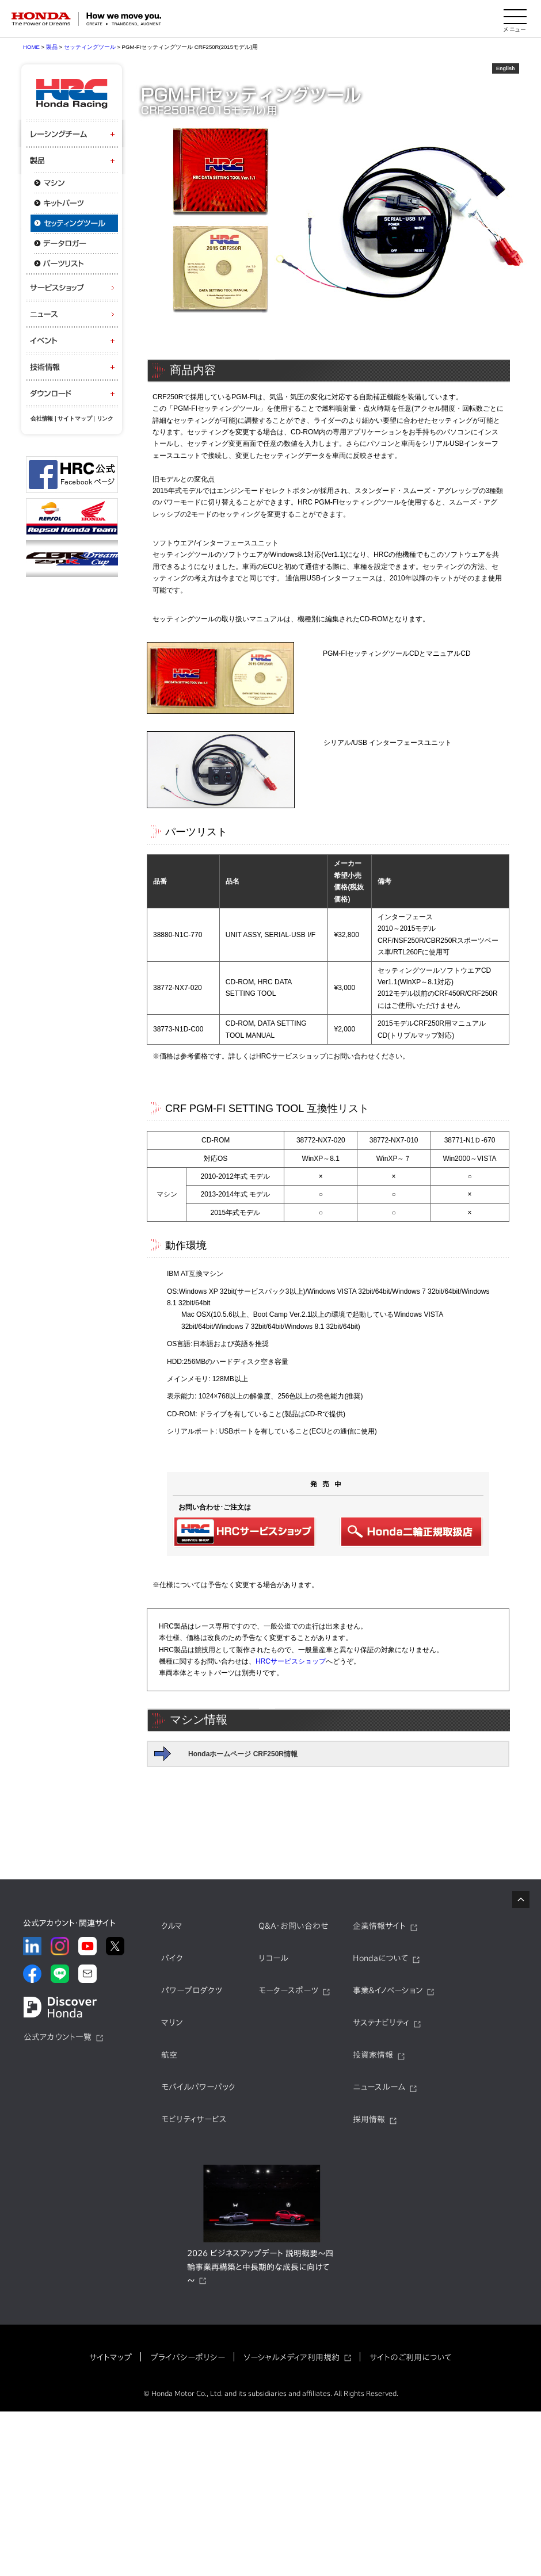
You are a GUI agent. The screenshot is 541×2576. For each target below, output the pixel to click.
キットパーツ (72, 203)
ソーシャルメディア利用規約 (291, 2357)
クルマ (171, 1926)
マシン (72, 183)
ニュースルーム (379, 2087)
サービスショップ (72, 287)
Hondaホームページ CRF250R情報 (243, 1754)
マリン (171, 2023)
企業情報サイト (379, 1926)
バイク (172, 1958)
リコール (273, 1958)
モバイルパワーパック (198, 2087)
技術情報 (72, 367)
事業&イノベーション (387, 1990)
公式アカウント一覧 (58, 2037)
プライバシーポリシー (187, 2357)
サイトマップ (75, 418)
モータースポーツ (288, 1990)
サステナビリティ (381, 2023)
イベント (72, 340)
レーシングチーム (72, 134)
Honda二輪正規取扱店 (411, 1531)
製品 (72, 160)
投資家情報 (373, 2055)
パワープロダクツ (191, 1990)
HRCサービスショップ (245, 1531)
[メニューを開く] (515, 19)
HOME (31, 47)
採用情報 (369, 2119)
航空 (169, 2055)
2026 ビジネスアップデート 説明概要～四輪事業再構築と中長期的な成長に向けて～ (260, 2267)
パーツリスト (72, 263)
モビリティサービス (194, 2119)
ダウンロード (72, 393)
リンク (105, 418)
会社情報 (42, 418)
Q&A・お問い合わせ (293, 1926)
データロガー (72, 243)
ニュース (72, 314)
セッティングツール (72, 223)
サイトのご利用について (410, 2357)
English (505, 68)
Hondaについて (380, 1958)
